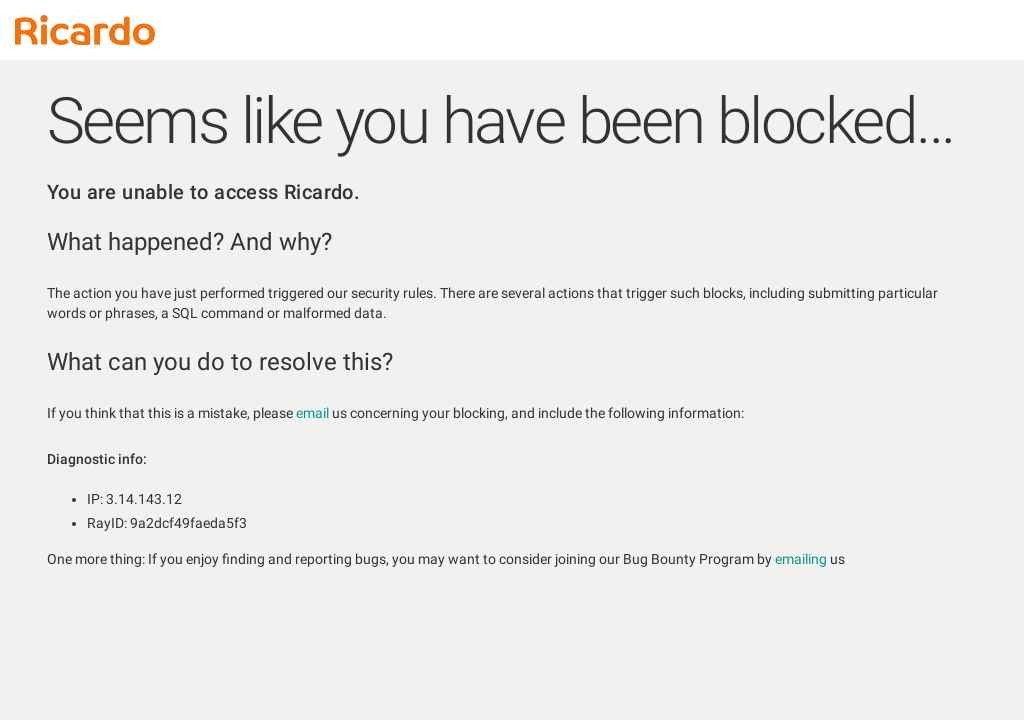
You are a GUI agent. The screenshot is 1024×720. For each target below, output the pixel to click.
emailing (801, 559)
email (312, 413)
